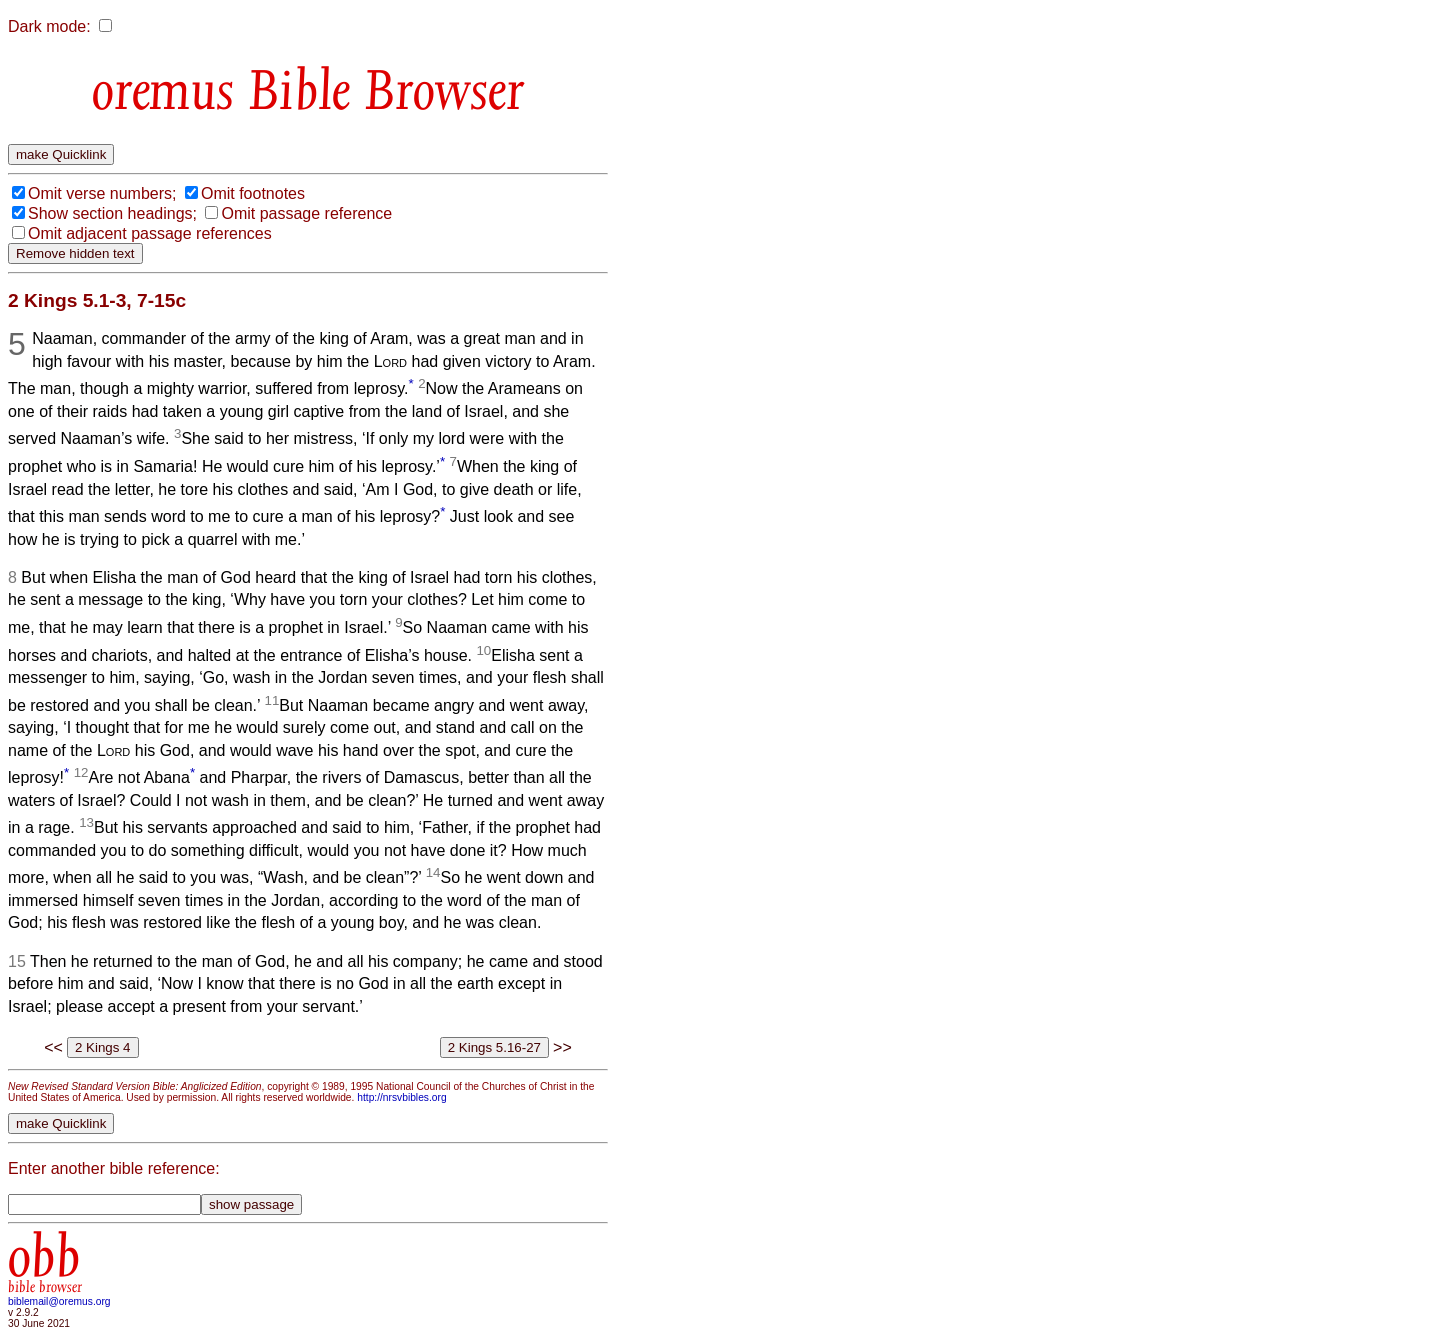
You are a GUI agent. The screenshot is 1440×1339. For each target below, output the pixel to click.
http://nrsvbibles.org (401, 1097)
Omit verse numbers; (102, 193)
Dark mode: (49, 26)
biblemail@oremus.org (59, 1301)
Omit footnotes (253, 193)
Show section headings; (112, 213)
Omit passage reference (306, 213)
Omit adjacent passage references (150, 233)
